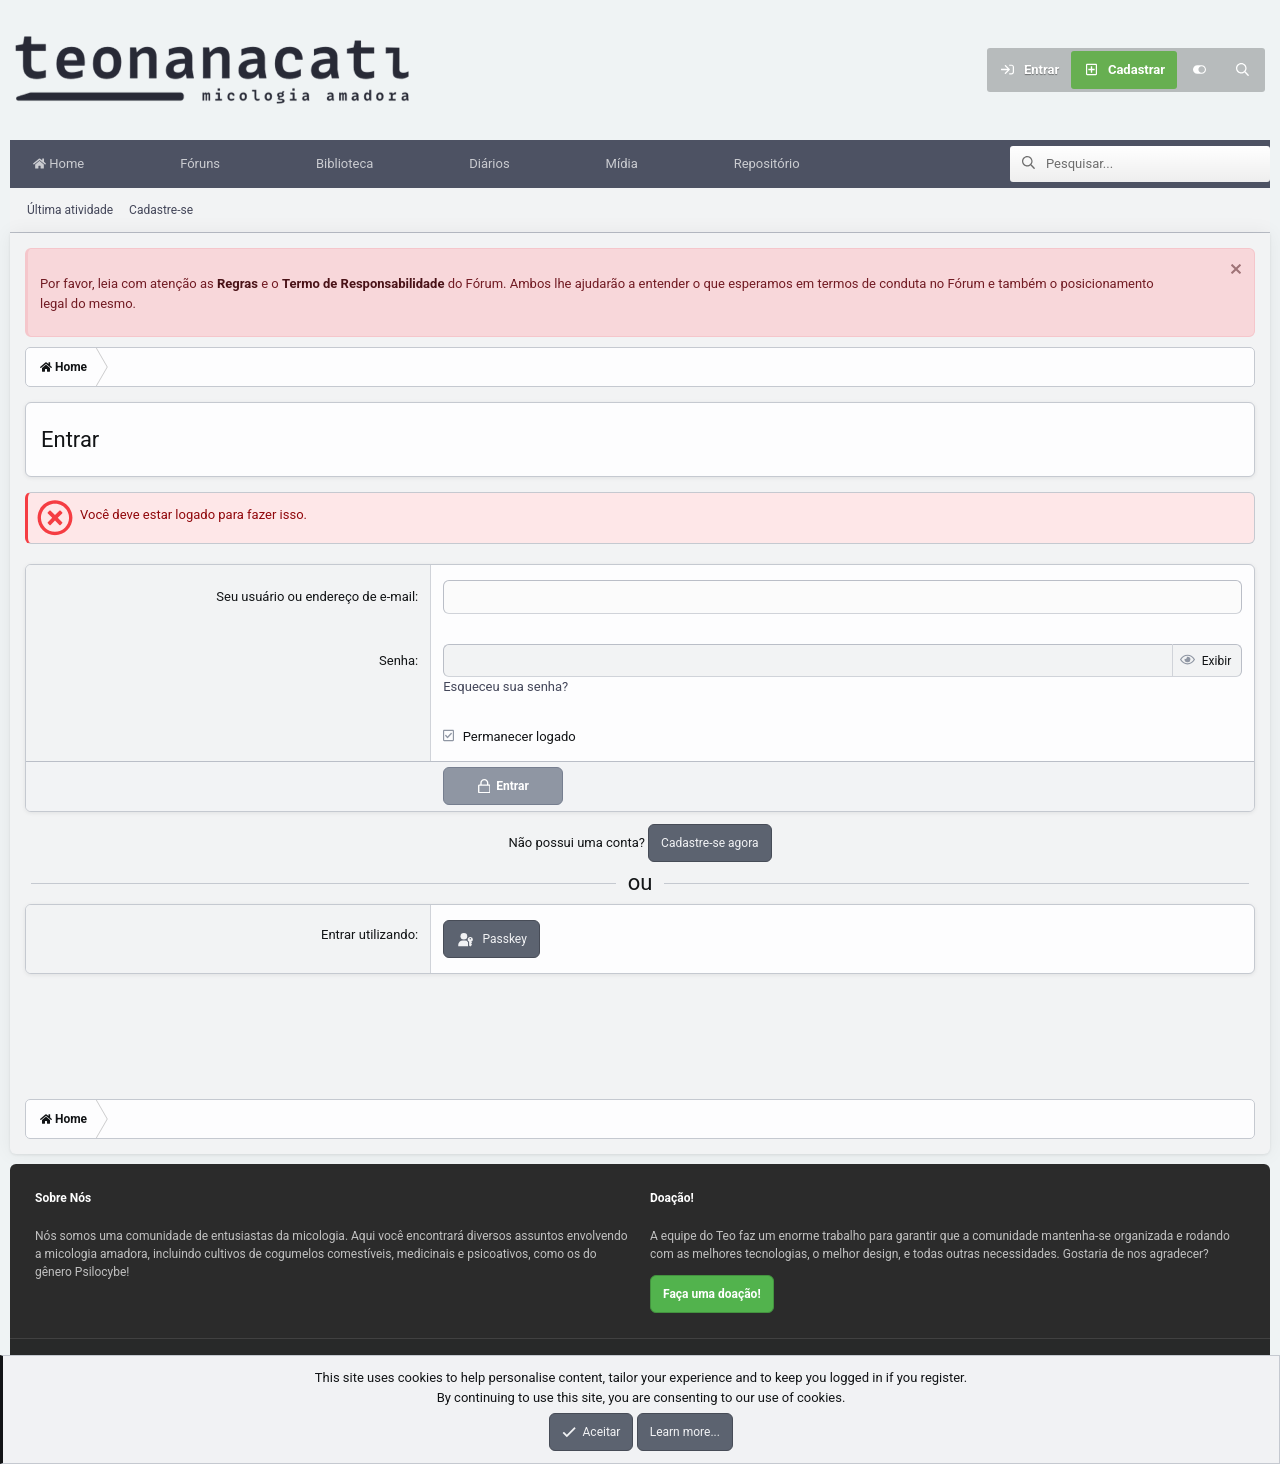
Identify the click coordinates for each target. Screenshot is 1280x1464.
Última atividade (70, 211)
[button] (123, 165)
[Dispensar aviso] (1233, 272)
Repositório (772, 164)
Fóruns (205, 164)
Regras (237, 284)
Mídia (627, 164)
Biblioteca (349, 164)
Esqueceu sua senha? (505, 687)
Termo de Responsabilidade (363, 284)
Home (63, 164)
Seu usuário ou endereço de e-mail (315, 597)
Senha (397, 661)
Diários (494, 164)
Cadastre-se (161, 211)
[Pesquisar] (1243, 70)
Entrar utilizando (368, 935)
